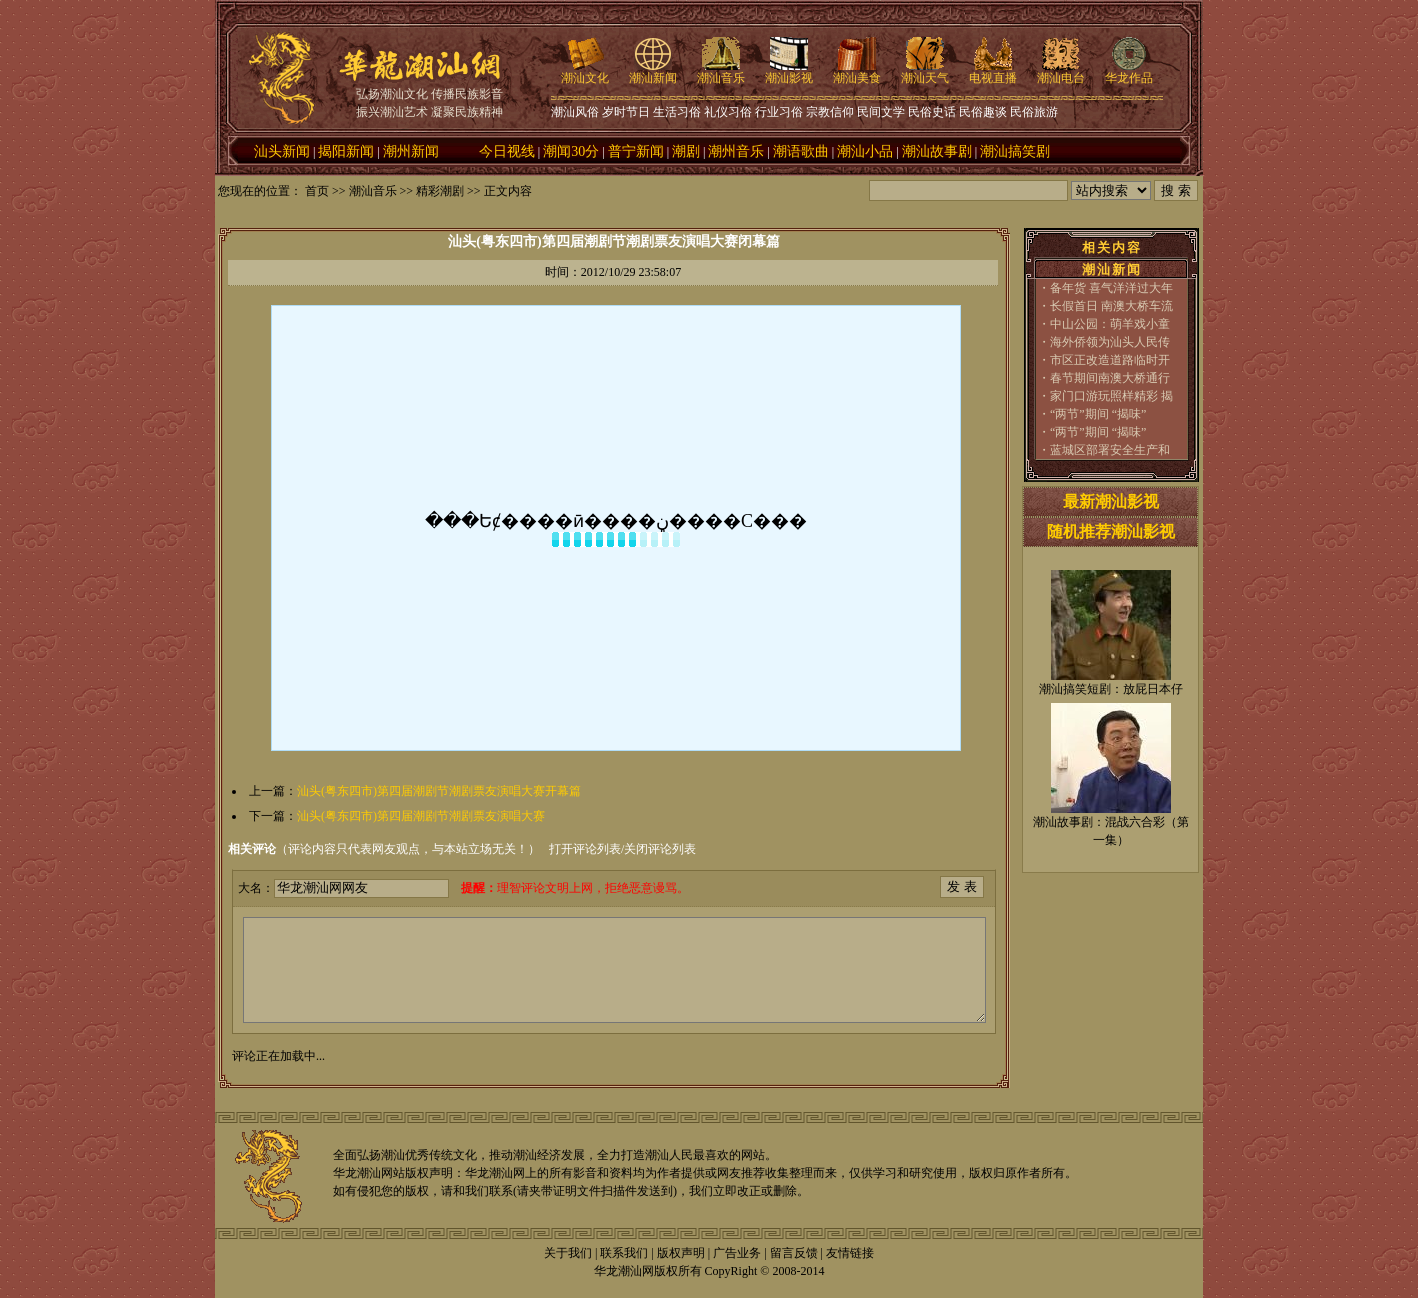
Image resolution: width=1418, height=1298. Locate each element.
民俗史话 (932, 112)
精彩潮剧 (440, 191)
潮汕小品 (865, 151)
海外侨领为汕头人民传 (1110, 342)
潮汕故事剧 (937, 151)
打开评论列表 (585, 849)
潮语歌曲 (801, 151)
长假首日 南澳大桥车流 (1111, 306)
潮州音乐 (736, 151)
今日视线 (507, 151)
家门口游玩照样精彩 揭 (1111, 396)
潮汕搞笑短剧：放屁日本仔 (1111, 689)
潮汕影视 (789, 72)
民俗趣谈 (983, 112)
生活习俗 (677, 112)
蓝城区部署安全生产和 (1110, 450)
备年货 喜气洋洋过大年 (1111, 288)
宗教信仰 (830, 112)
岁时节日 (626, 112)
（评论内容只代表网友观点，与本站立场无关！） (384, 849)
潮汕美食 (857, 72)
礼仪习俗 (728, 112)
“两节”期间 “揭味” (1098, 414)
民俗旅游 (1034, 112)
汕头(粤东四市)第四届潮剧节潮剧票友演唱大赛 (421, 816)
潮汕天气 (925, 72)
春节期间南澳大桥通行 (1110, 378)
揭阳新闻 (346, 151)
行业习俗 (779, 112)
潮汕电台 (1061, 72)
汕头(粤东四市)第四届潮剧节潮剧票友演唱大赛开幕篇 (439, 791)
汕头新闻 (282, 151)
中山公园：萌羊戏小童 (1110, 324)
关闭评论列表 (660, 849)
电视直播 (993, 72)
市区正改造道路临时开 (1110, 360)
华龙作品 (1129, 72)
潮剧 (686, 151)
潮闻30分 (571, 151)
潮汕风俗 (575, 112)
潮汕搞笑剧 (1015, 151)
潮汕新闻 (653, 72)
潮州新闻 (411, 151)
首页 (317, 191)
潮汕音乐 (721, 72)
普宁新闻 (636, 151)
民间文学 (881, 112)
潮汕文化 (585, 72)
